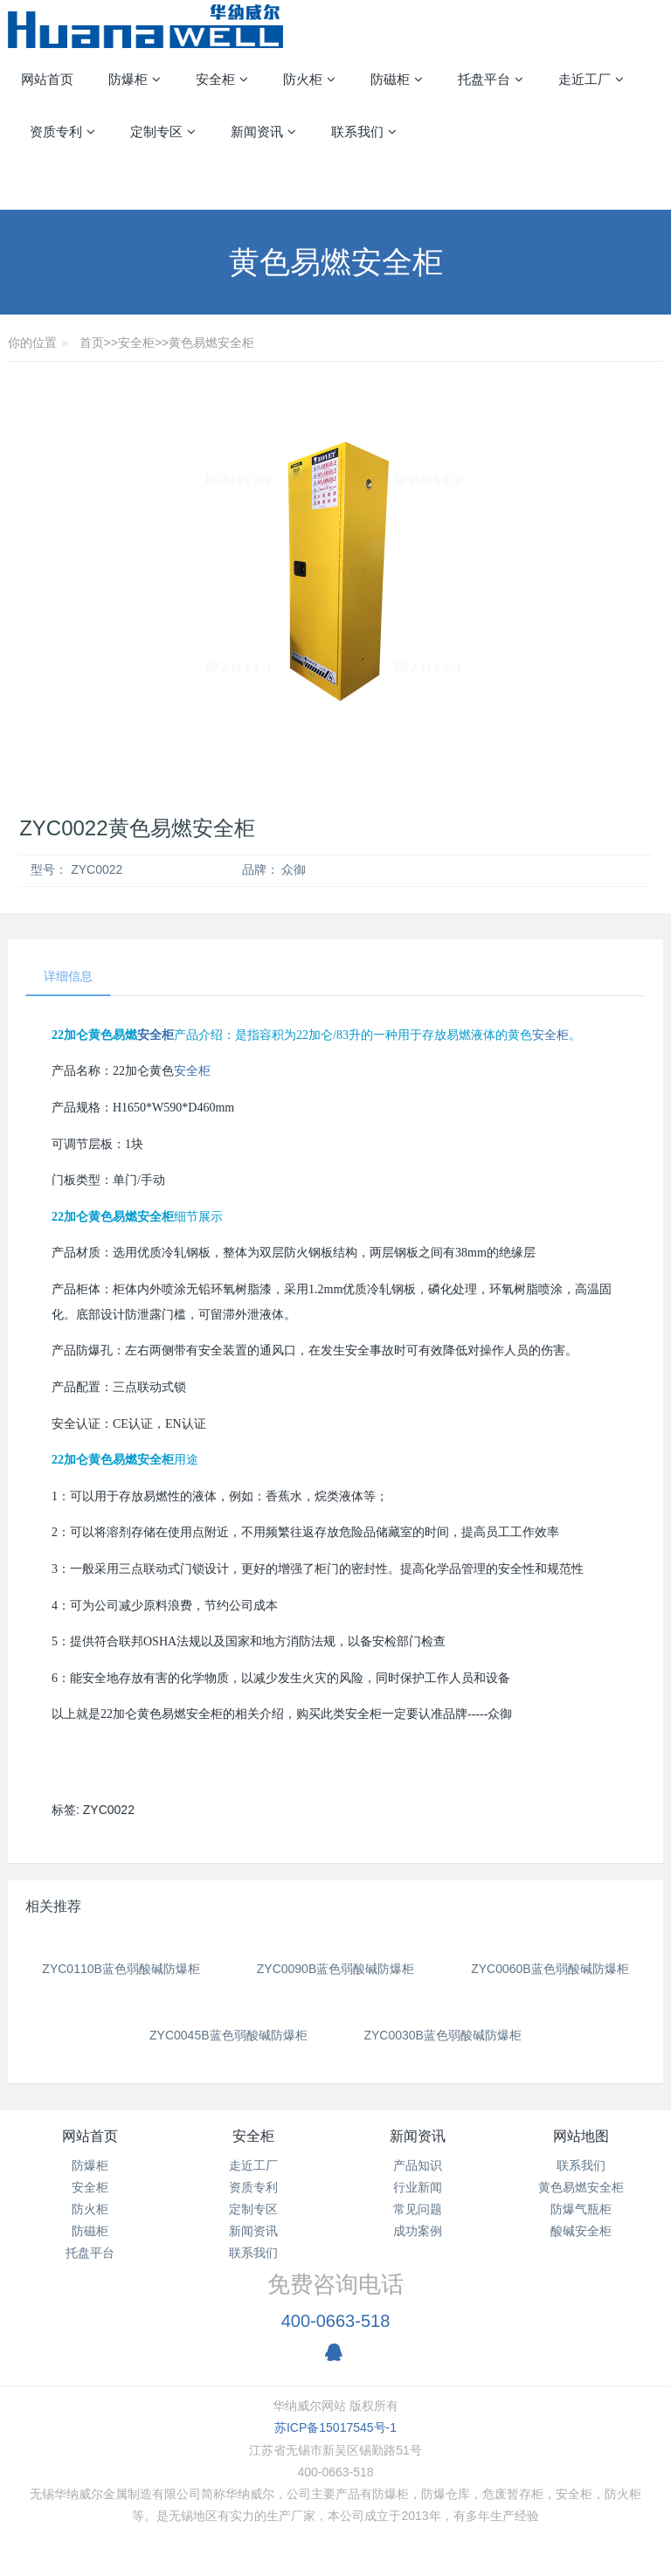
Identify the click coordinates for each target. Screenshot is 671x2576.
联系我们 (253, 2253)
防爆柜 (90, 2165)
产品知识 (417, 2165)
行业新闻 (417, 2187)
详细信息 (68, 976)
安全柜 (136, 343)
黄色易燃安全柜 (211, 343)
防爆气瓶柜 (581, 2209)
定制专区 (253, 2209)
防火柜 (90, 2209)
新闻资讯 (253, 2231)
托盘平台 (90, 2253)
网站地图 (581, 2136)
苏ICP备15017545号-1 (335, 2427)
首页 (92, 343)
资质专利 (253, 2187)
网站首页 (47, 79)
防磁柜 (90, 2231)
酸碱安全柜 (581, 2231)
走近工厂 (253, 2165)
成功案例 (417, 2231)
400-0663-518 (336, 2320)
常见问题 (417, 2209)
